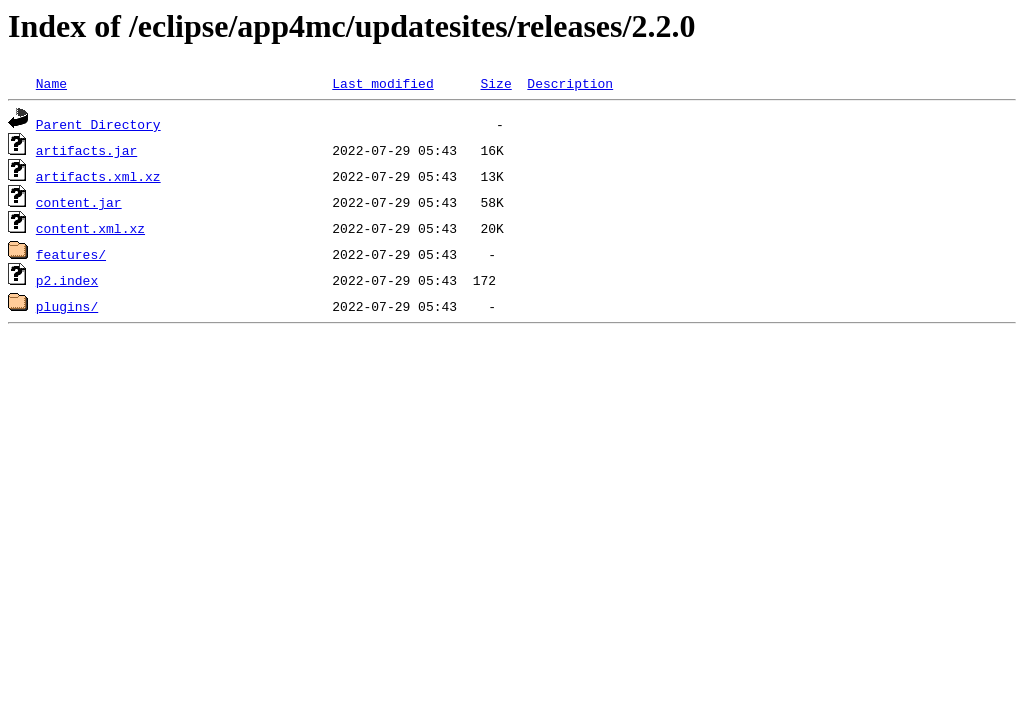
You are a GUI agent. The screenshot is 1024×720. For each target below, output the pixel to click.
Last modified (382, 83)
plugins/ (67, 306)
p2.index (67, 280)
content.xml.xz (90, 228)
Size (495, 83)
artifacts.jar (86, 150)
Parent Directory (98, 124)
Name (51, 83)
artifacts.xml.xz (98, 176)
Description (570, 83)
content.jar (79, 202)
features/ (71, 254)
